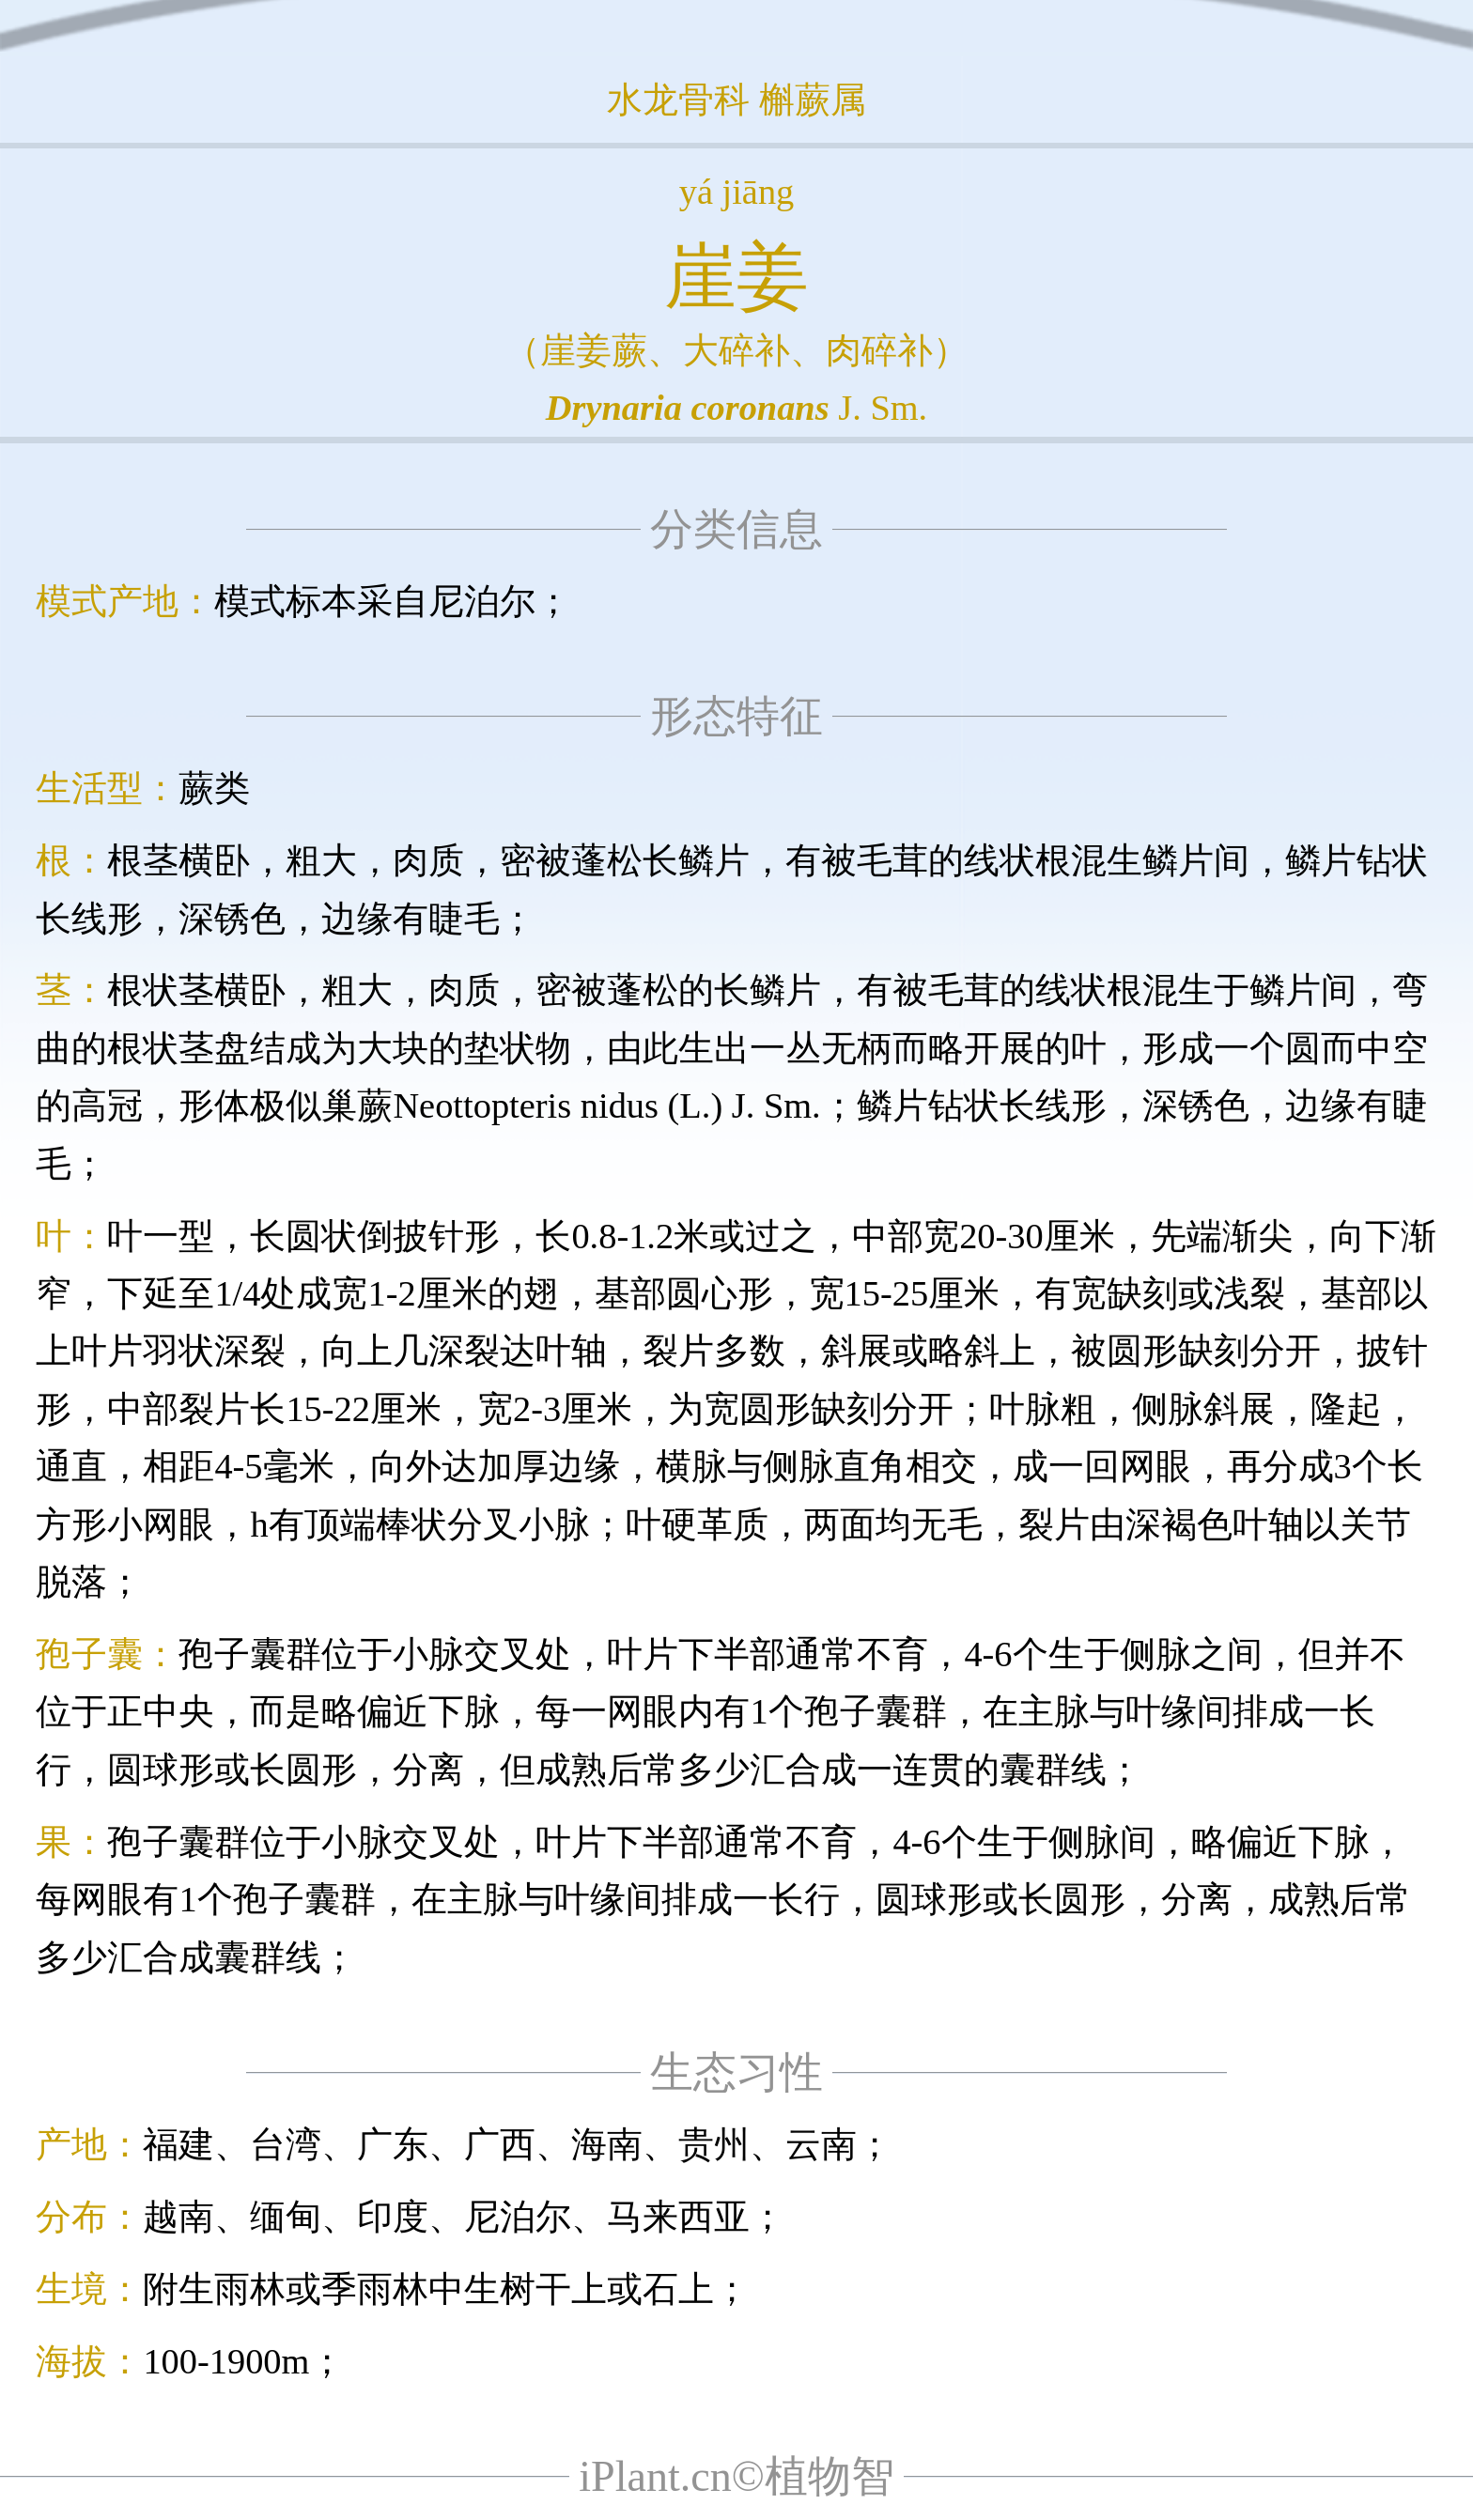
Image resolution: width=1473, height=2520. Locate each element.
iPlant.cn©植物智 (736, 2476)
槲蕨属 (812, 99)
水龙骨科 (678, 99)
